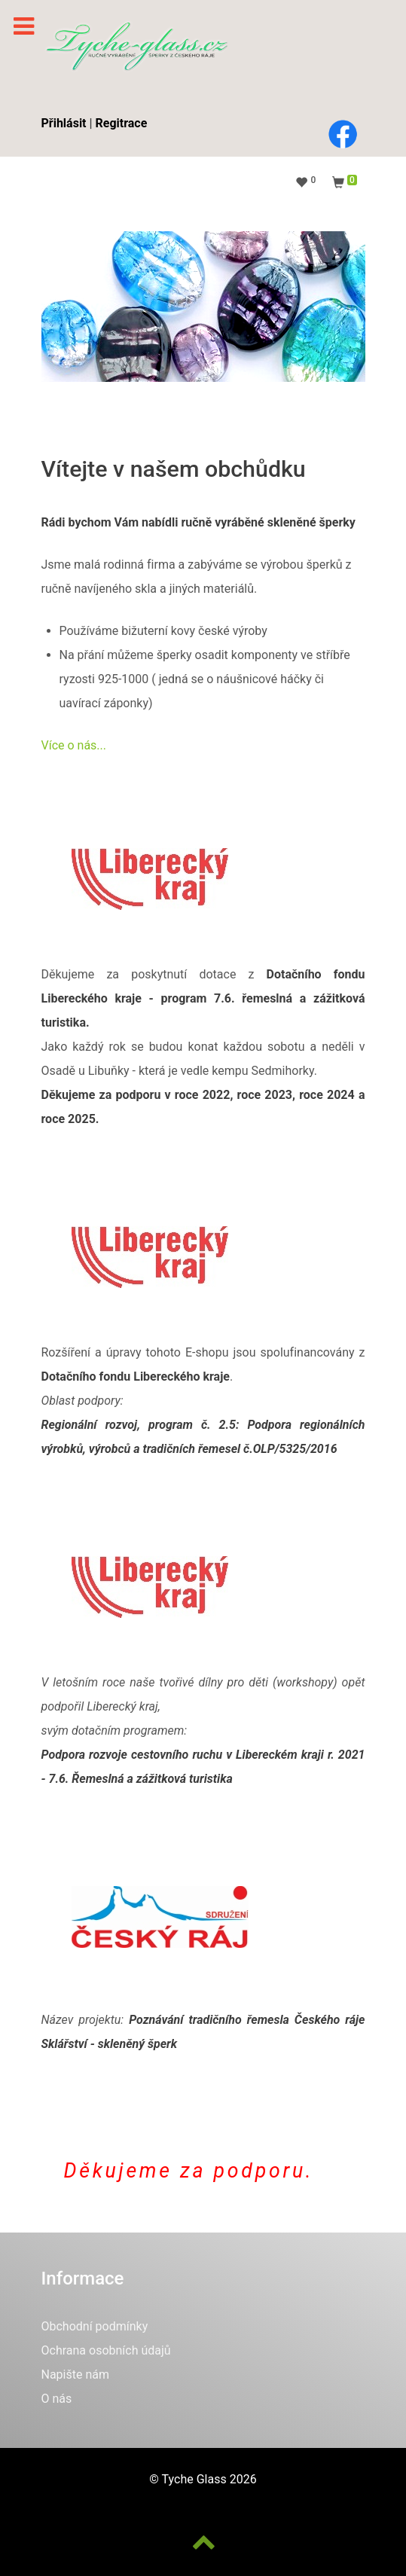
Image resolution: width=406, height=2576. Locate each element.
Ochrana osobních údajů (106, 2350)
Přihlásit (64, 123)
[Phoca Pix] (135, 45)
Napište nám (75, 2374)
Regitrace (122, 123)
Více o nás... (74, 745)
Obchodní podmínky (94, 2326)
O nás (56, 2398)
